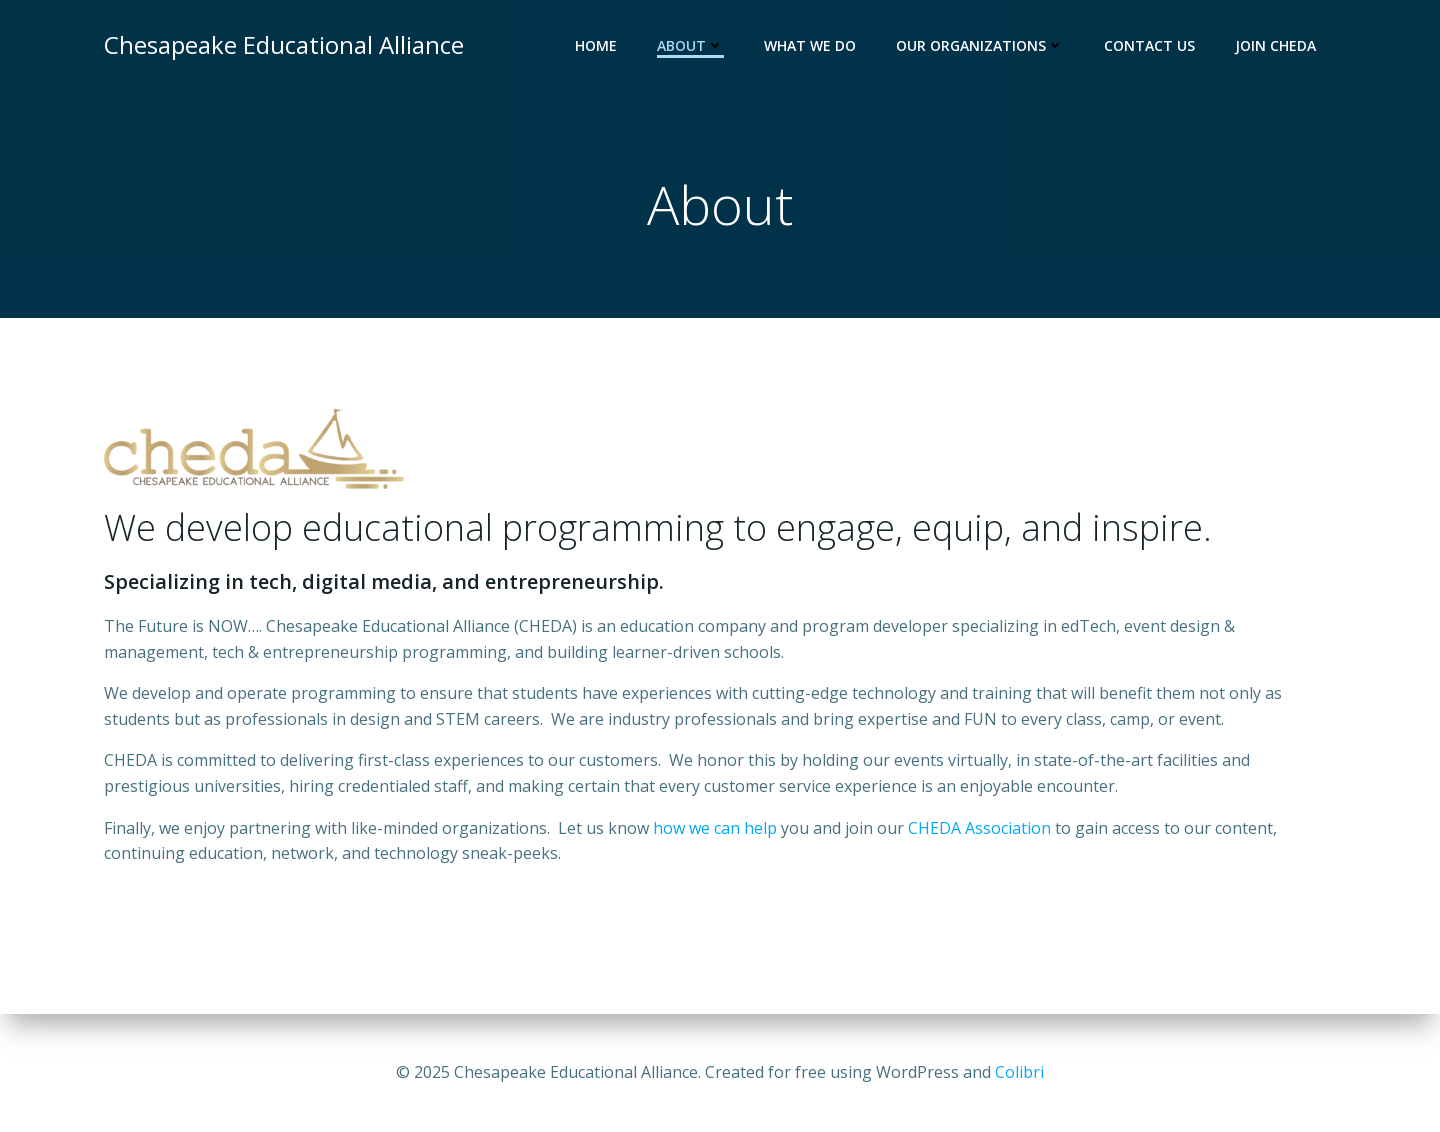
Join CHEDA (1275, 45)
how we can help (715, 828)
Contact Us (1149, 45)
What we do (810, 45)
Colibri (1019, 1072)
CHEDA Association (979, 828)
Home (596, 45)
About (690, 45)
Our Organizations (980, 45)
